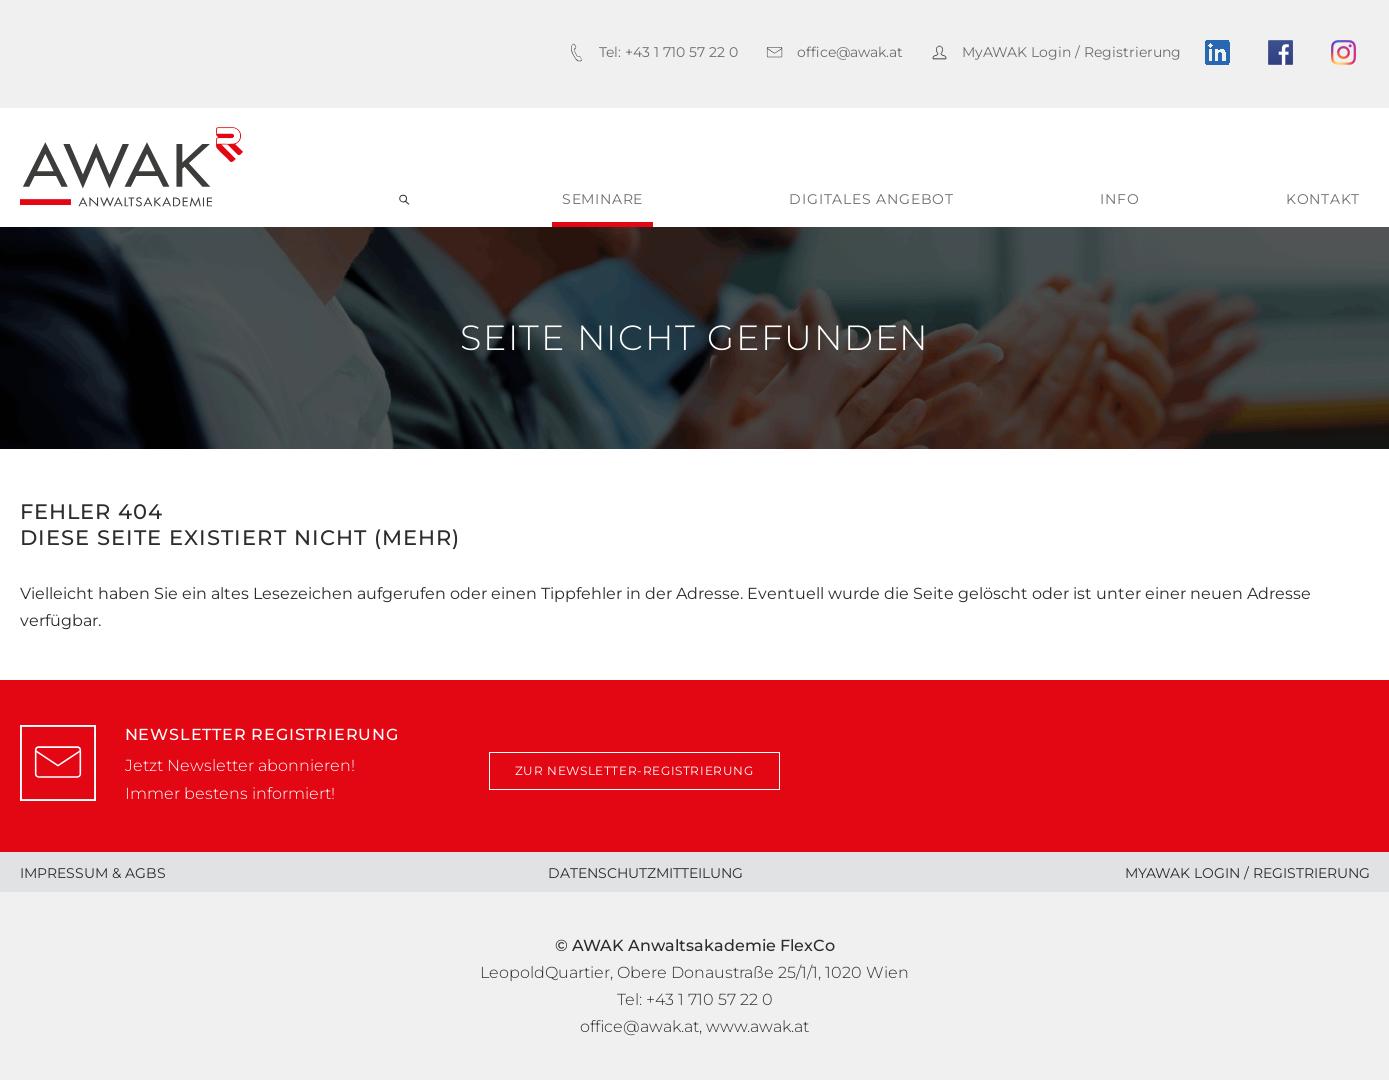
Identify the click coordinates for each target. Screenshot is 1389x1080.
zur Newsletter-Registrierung (634, 770)
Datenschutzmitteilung (645, 873)
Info (1119, 199)
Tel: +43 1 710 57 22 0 (695, 999)
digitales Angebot (871, 199)
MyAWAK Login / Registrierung (1247, 873)
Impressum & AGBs (93, 873)
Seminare (602, 199)
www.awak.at (757, 1026)
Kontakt (1323, 199)
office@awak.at (639, 1026)
